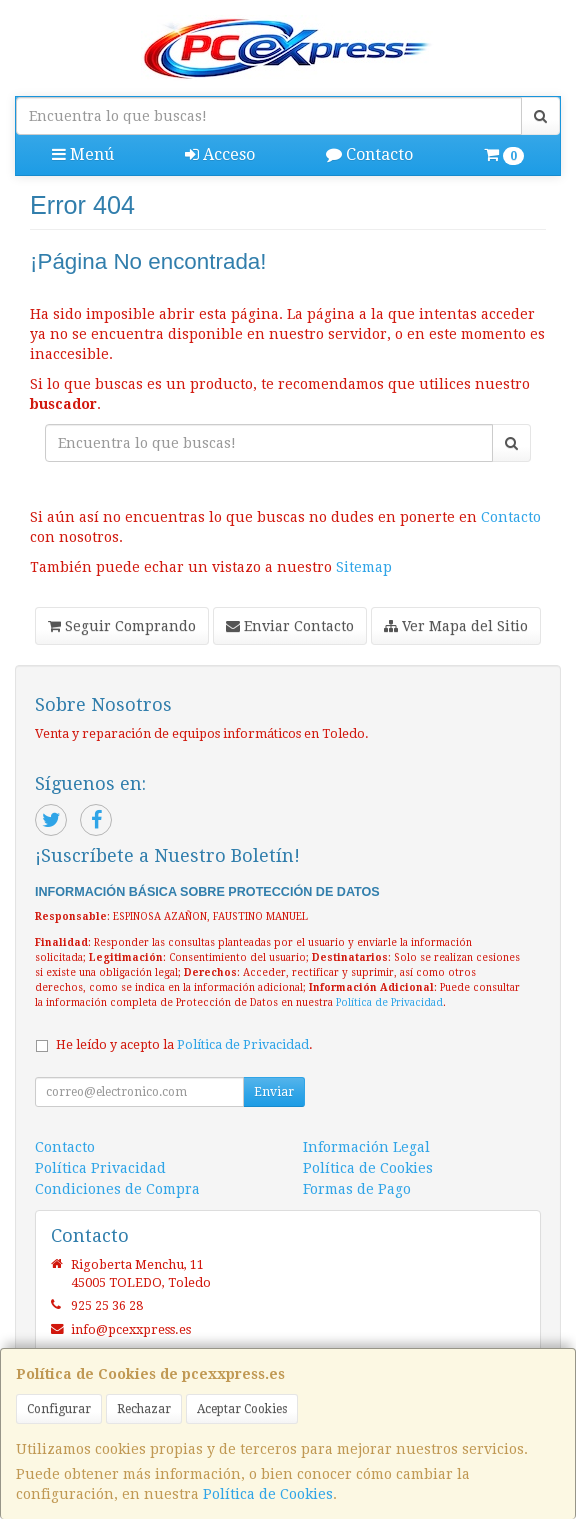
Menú (83, 154)
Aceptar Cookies (242, 1409)
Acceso (220, 154)
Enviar (274, 1092)
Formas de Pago (357, 1189)
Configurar (59, 1409)
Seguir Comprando (122, 626)
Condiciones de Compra (117, 1189)
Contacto (369, 154)
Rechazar (144, 1409)
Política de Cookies (268, 1494)
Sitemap (364, 567)
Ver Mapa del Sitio (456, 626)
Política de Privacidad (389, 1002)
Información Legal (366, 1147)
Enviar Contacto (290, 626)
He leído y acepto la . (184, 1044)
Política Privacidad (100, 1168)
